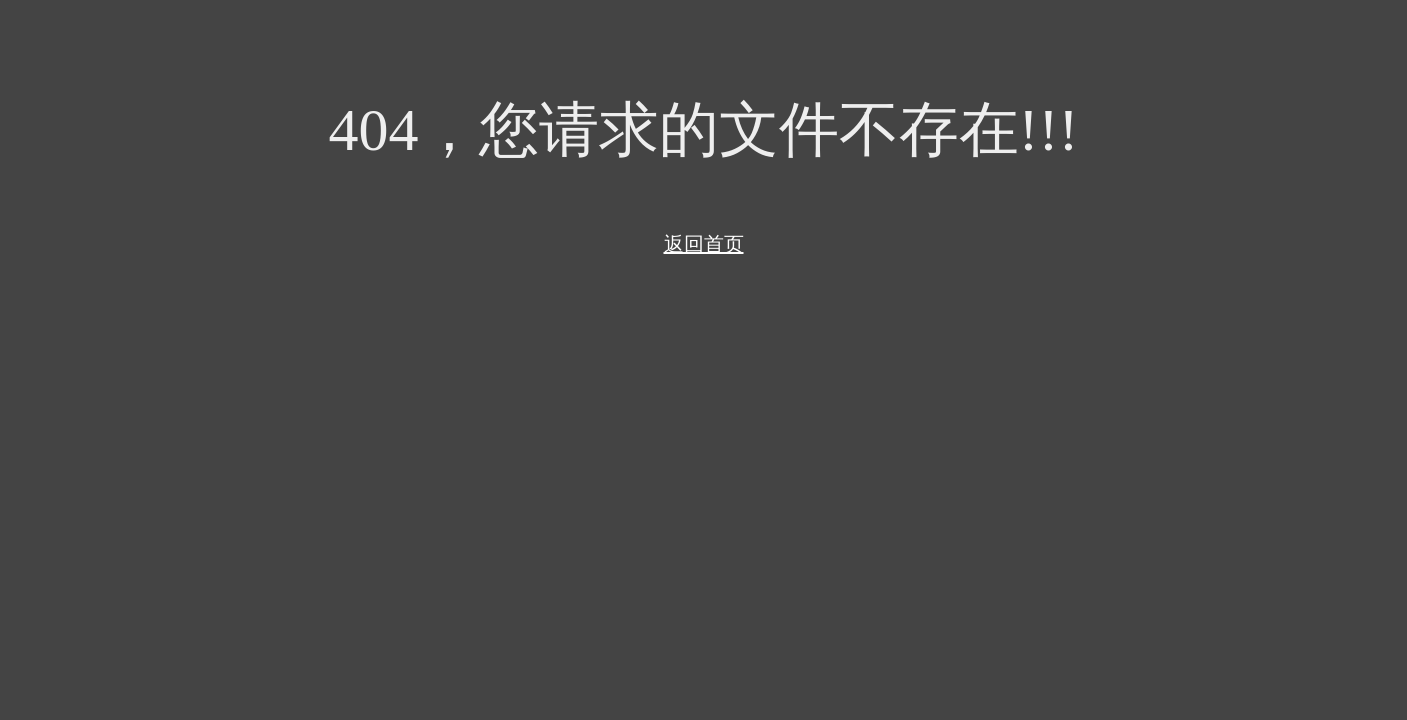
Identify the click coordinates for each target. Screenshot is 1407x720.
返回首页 (704, 244)
